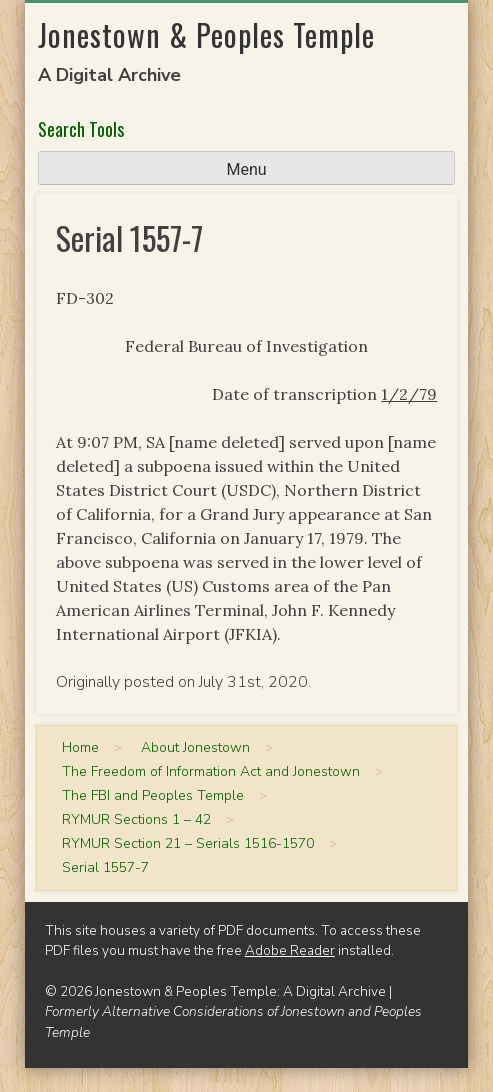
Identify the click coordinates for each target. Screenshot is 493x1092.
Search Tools (81, 129)
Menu (246, 169)
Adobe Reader (290, 950)
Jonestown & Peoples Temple (206, 34)
